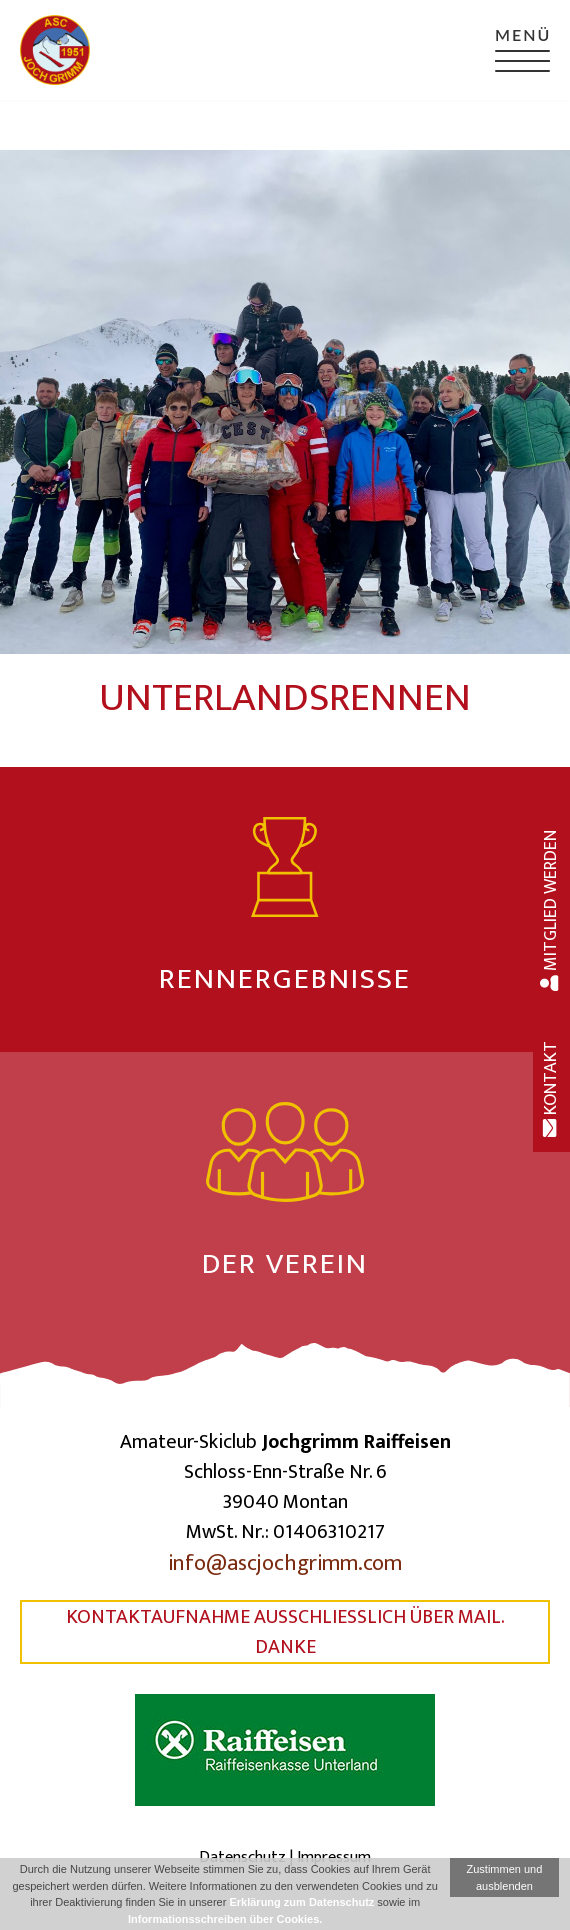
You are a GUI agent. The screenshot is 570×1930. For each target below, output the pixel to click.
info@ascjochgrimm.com (285, 1563)
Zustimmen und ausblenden (505, 1877)
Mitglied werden (551, 910)
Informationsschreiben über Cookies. (225, 1919)
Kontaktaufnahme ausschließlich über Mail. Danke (285, 1632)
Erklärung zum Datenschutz (301, 1902)
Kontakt (551, 1089)
